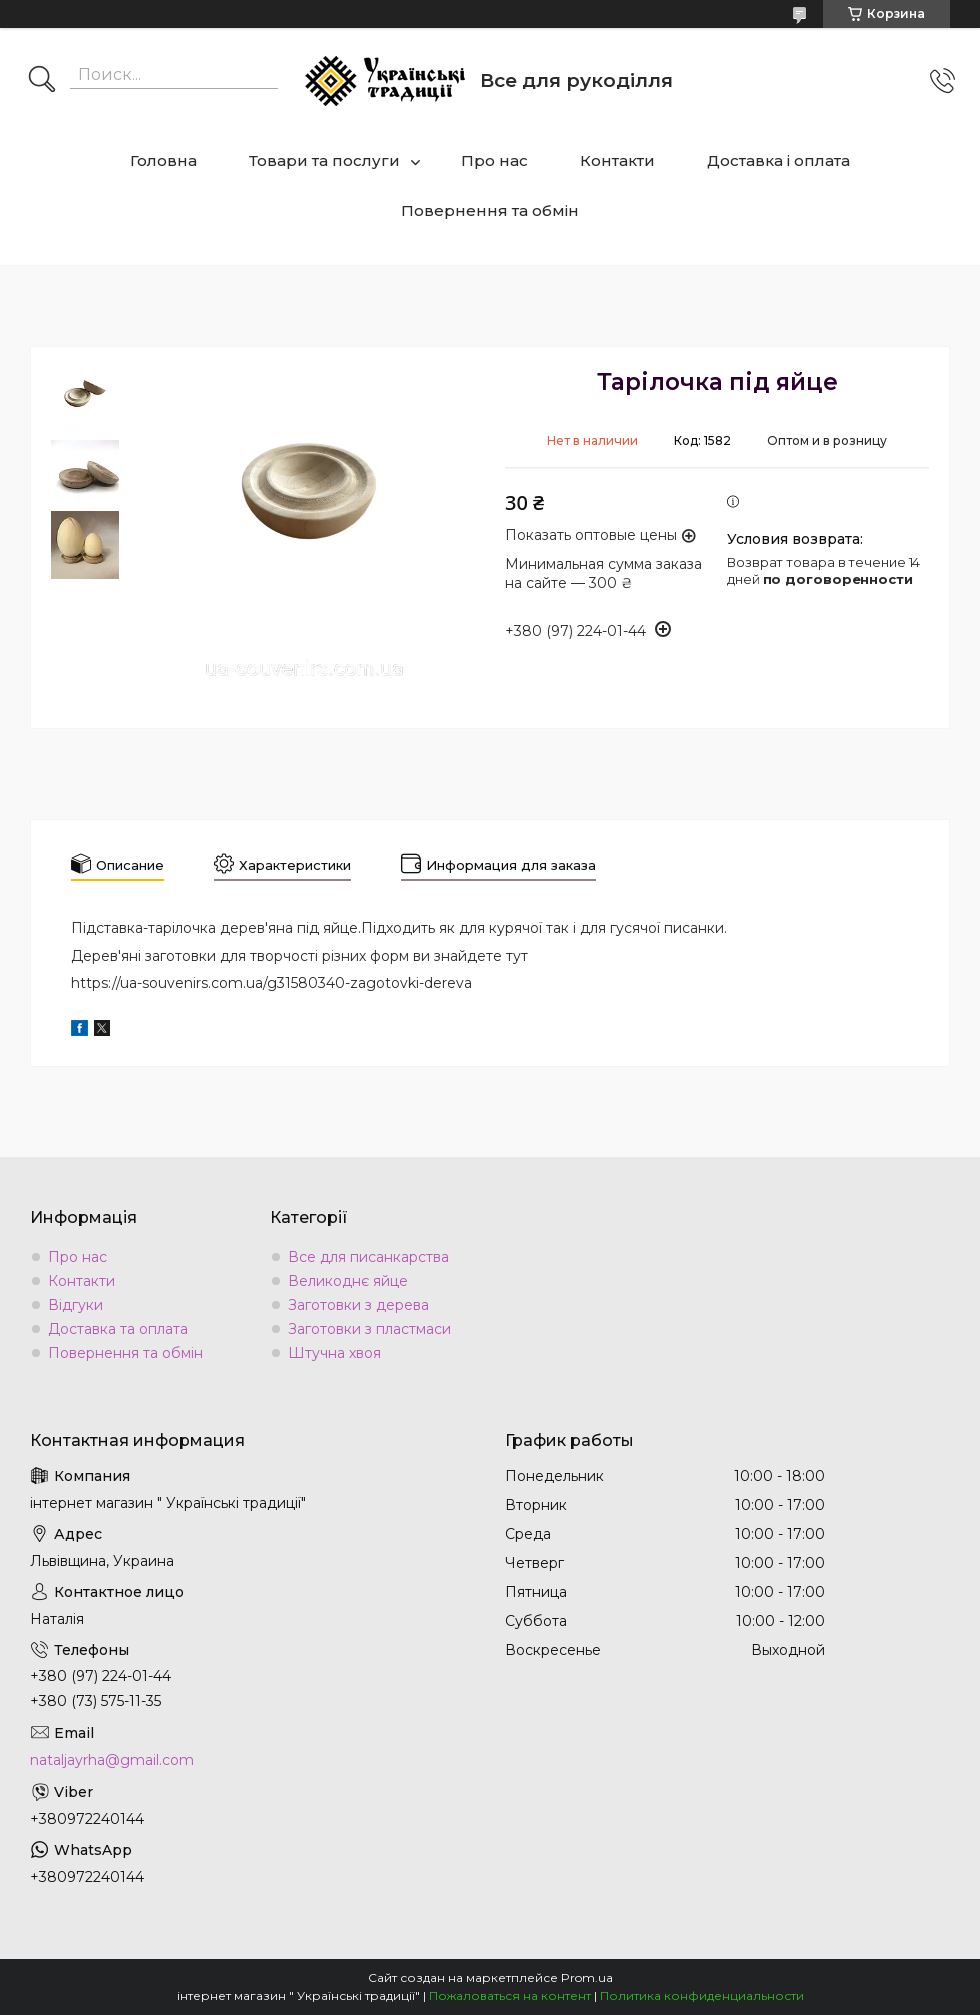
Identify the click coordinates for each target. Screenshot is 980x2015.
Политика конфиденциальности (702, 1995)
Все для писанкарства (368, 1257)
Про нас (494, 160)
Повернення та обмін (490, 210)
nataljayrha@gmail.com (112, 1760)
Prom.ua (587, 1977)
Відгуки (75, 1305)
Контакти (617, 160)
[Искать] (42, 81)
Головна (163, 160)
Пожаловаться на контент (510, 1995)
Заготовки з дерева (358, 1305)
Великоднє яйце (348, 1281)
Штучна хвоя (334, 1353)
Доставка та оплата (118, 1329)
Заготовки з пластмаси (369, 1329)
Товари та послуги (324, 160)
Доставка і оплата (778, 160)
